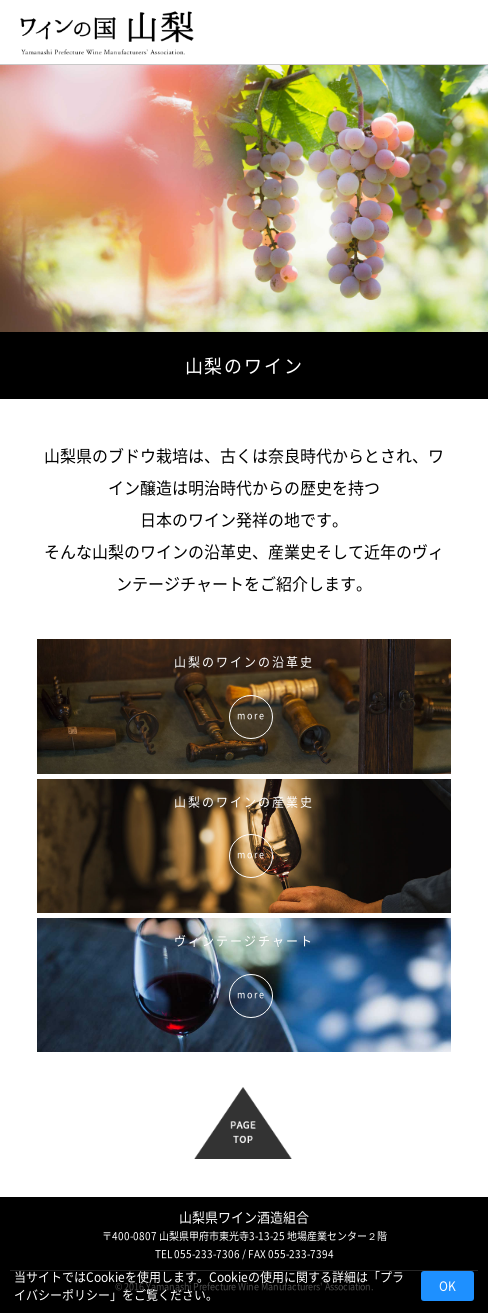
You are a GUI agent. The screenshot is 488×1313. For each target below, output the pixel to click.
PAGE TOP (255, 1132)
